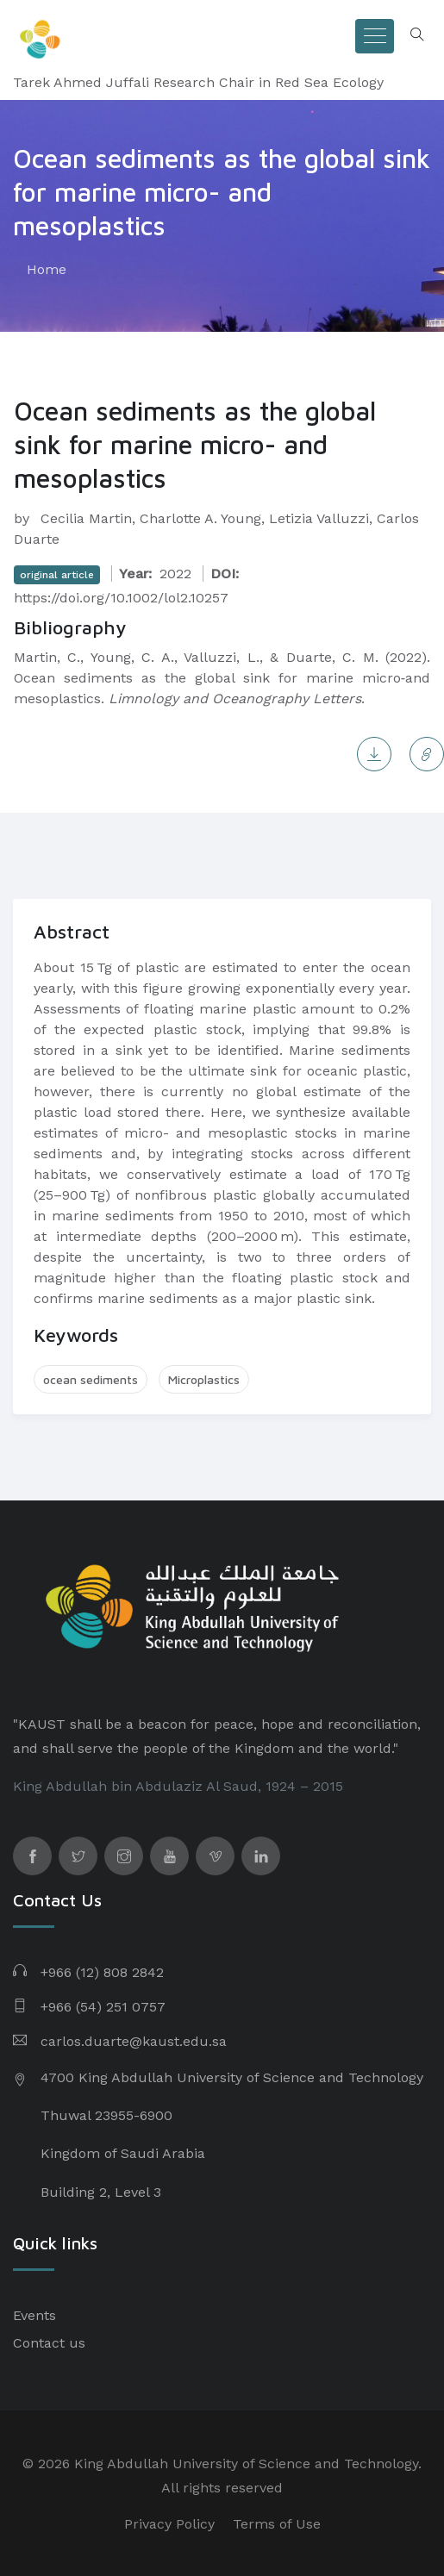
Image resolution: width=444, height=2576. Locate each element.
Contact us (49, 2343)
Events (34, 2315)
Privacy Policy (169, 2524)
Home (46, 269)
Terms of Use (277, 2524)
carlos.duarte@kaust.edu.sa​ (134, 2041)
